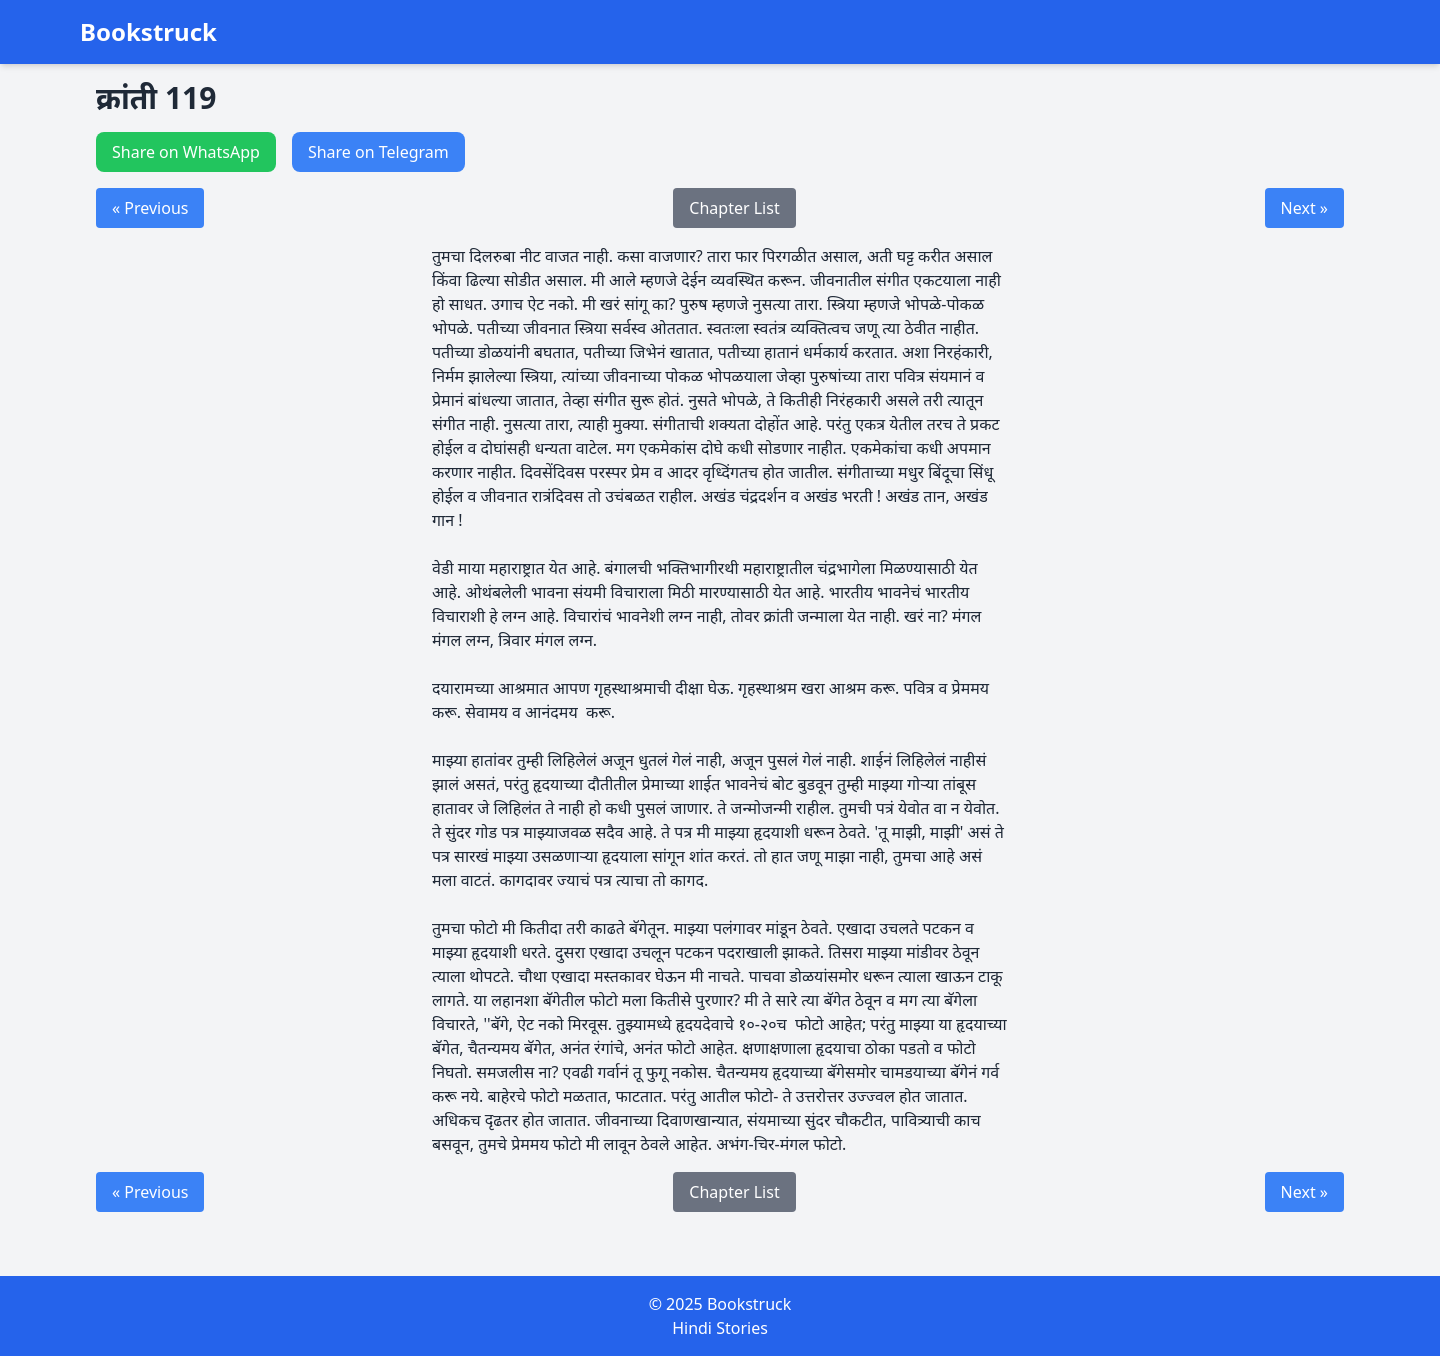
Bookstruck (148, 32)
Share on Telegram (378, 152)
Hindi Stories (720, 1328)
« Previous (150, 208)
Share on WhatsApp (186, 152)
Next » (1304, 208)
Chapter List (734, 208)
